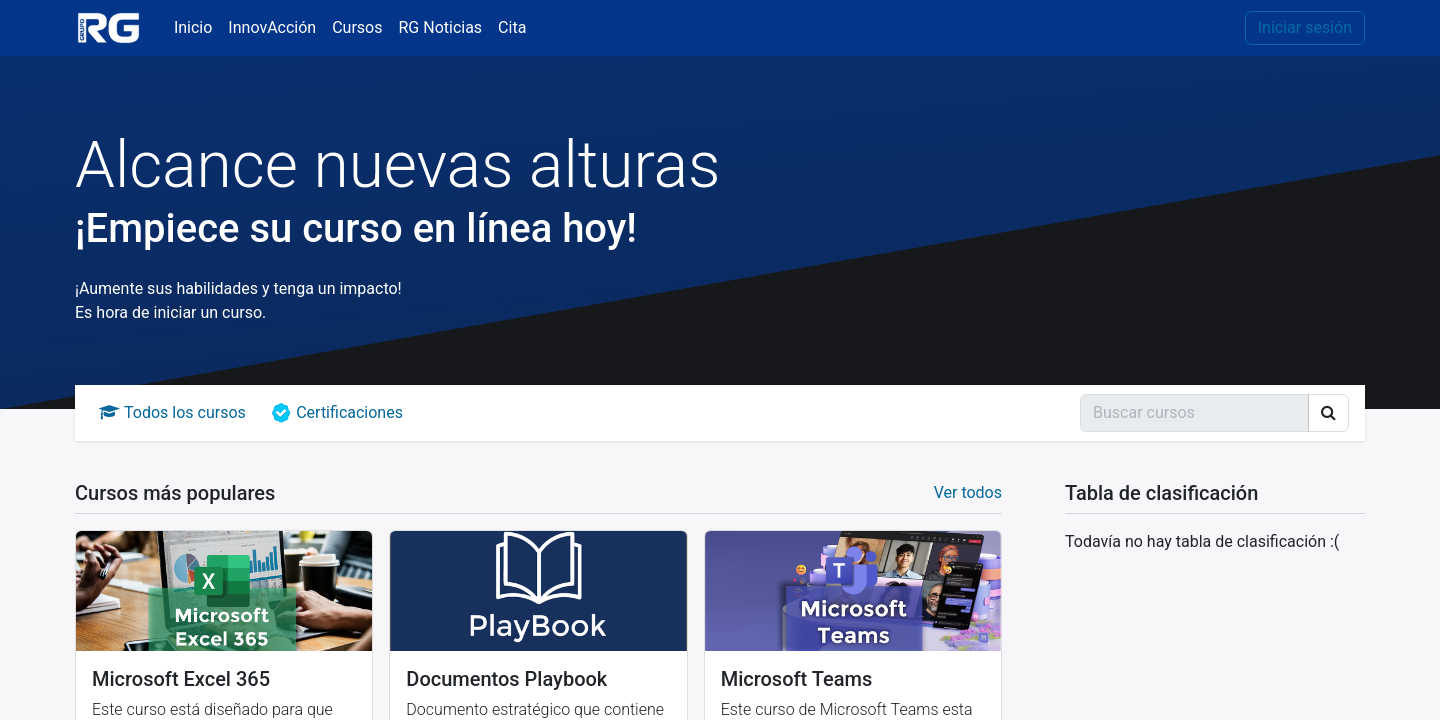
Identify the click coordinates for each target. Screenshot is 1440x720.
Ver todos (968, 492)
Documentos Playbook (506, 679)
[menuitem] (193, 28)
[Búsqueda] (1194, 413)
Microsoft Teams (797, 679)
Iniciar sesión (1305, 27)
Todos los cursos (172, 412)
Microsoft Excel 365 (181, 679)
